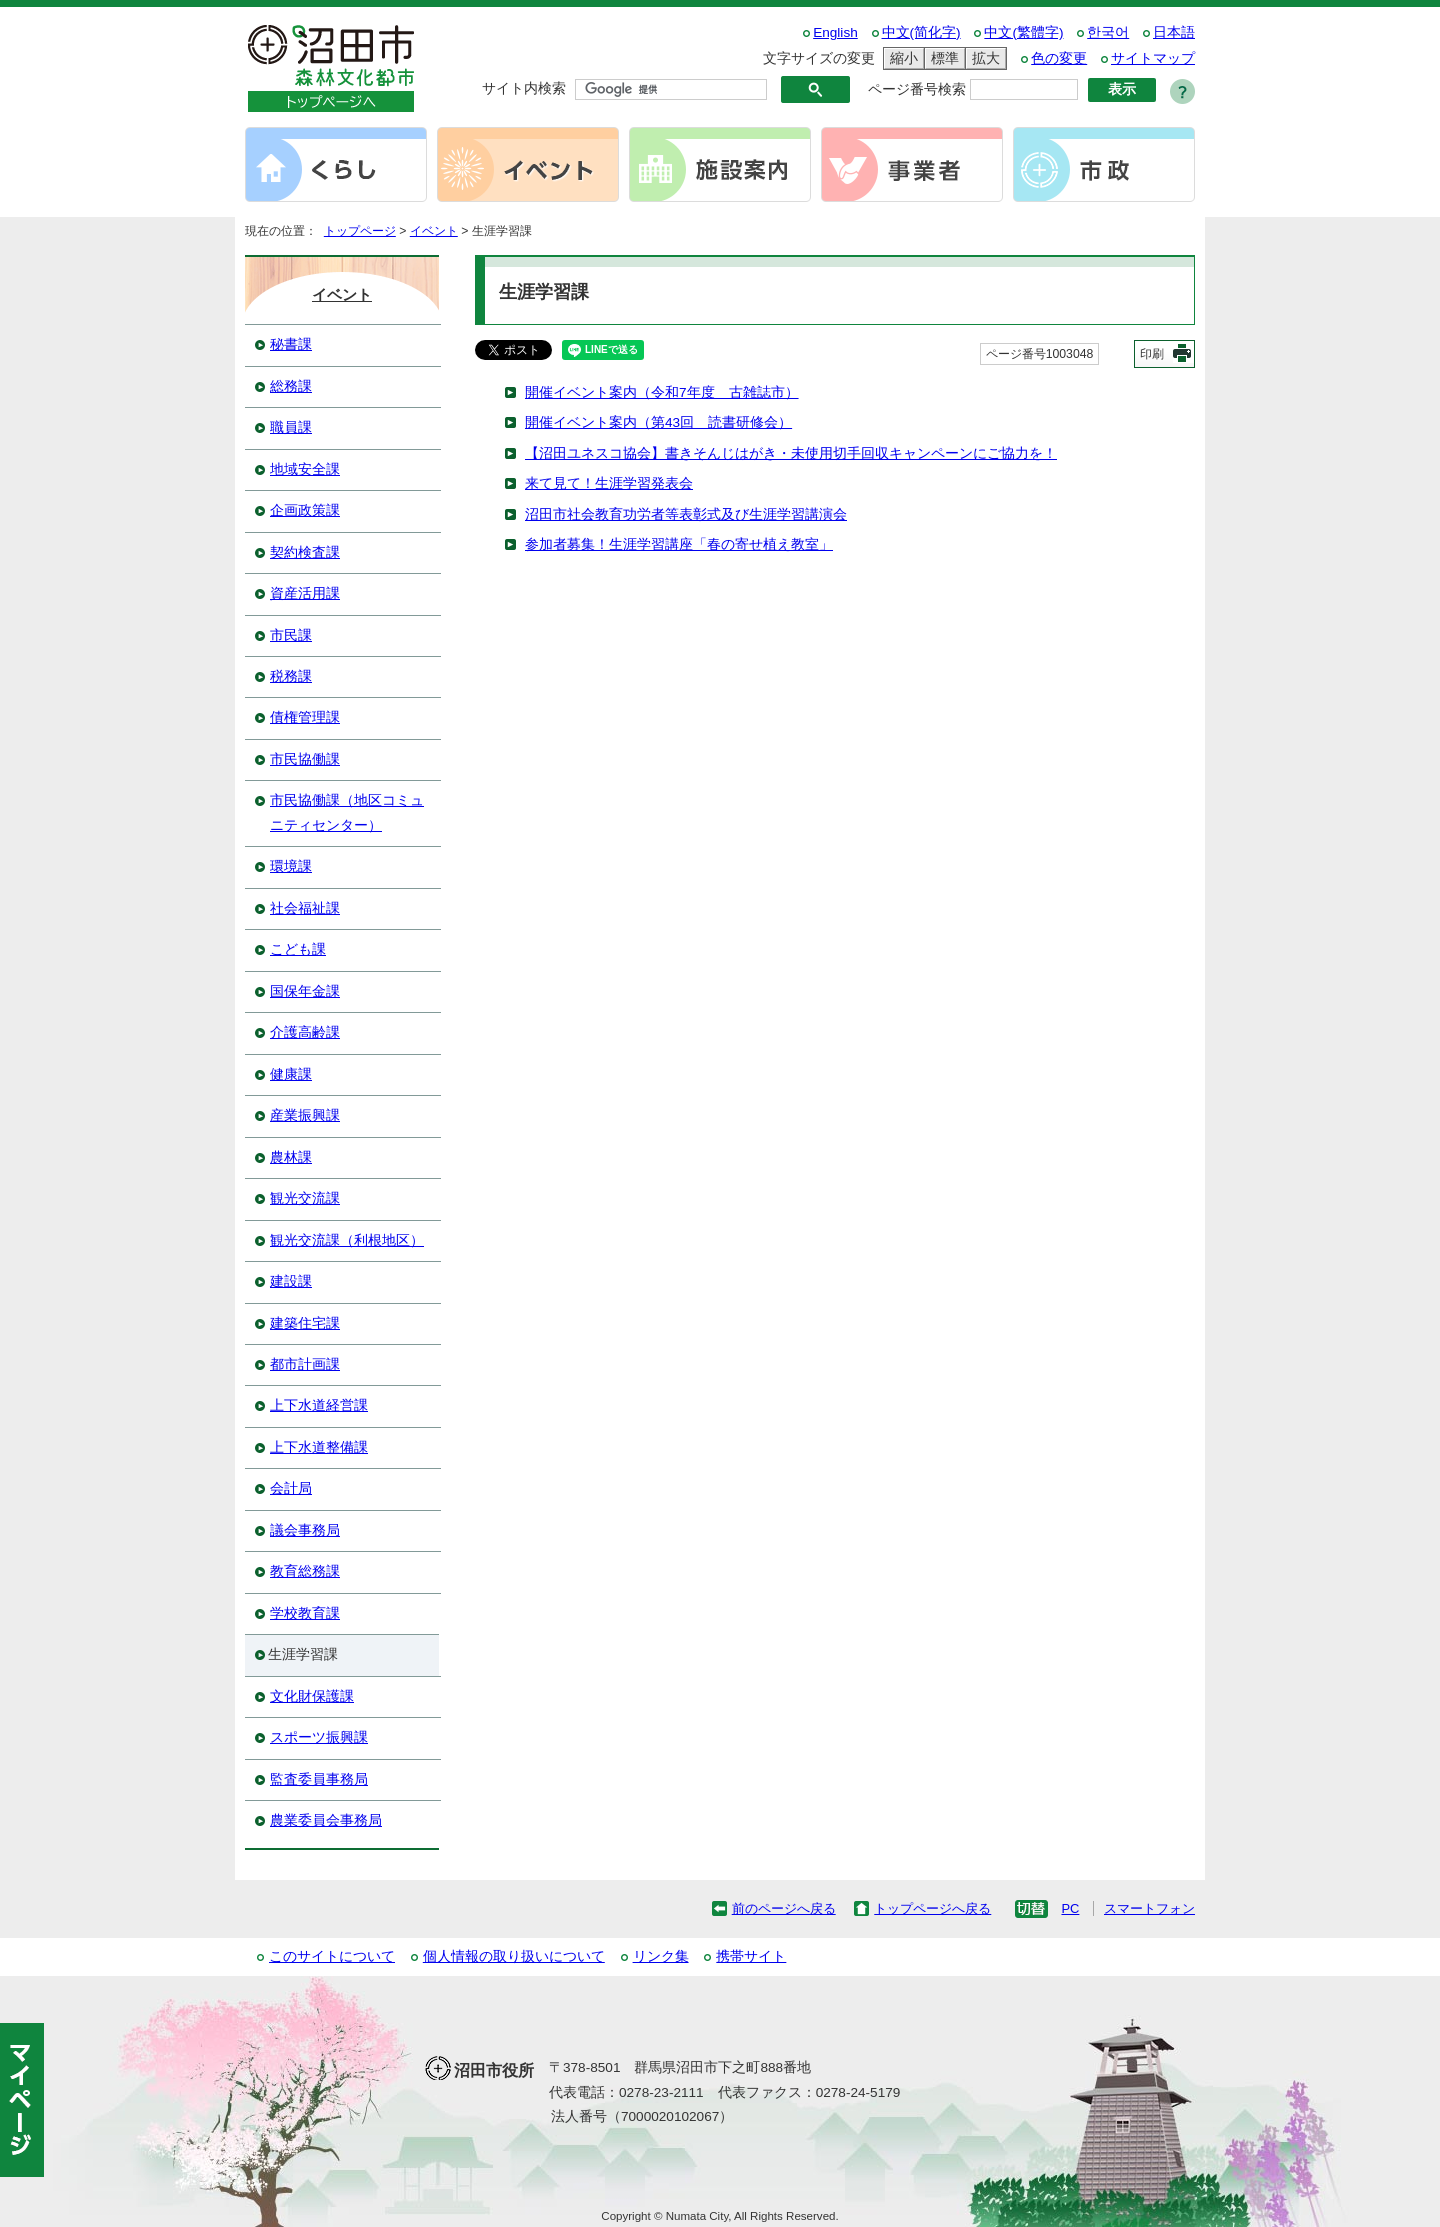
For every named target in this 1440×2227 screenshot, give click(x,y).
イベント (434, 231)
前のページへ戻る (784, 1908)
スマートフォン (1149, 1908)
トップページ (360, 231)
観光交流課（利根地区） (347, 1240)
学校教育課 (305, 1613)
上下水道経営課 (319, 1405)
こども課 (298, 949)
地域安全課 (305, 469)
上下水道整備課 (319, 1447)
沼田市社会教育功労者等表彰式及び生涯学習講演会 (686, 514)
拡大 (983, 58)
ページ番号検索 (917, 89)
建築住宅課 (305, 1323)
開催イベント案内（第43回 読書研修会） (658, 422)
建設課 (291, 1281)
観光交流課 (305, 1198)
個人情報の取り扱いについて (514, 1956)
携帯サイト (751, 1956)
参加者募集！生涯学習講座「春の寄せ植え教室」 (679, 544)
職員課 (291, 427)
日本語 (1174, 32)
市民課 (291, 635)
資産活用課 (305, 593)
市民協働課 (305, 759)
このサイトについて (332, 1956)
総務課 (291, 386)
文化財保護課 (312, 1696)
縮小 (901, 58)
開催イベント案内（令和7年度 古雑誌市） (662, 392)
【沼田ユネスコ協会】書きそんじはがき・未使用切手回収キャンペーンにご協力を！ (791, 453)
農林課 (291, 1157)
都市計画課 (305, 1364)
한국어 (1108, 32)
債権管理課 (305, 717)
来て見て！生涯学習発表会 (609, 483)
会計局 (291, 1488)
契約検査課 (305, 552)
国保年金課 (305, 991)
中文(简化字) (921, 32)
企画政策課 (305, 510)
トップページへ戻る (932, 1908)
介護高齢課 (305, 1032)
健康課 (291, 1074)
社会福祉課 (305, 908)
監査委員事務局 (319, 1779)
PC (1070, 1908)
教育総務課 (305, 1571)
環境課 (291, 866)
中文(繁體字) (1023, 32)
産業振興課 (305, 1115)
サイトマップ (1153, 58)
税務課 (291, 676)
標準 (942, 58)
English (835, 32)
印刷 (1152, 354)
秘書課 (291, 344)
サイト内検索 (524, 88)
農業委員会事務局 (326, 1820)
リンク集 (661, 1956)
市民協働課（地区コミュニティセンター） (347, 812)
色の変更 (1059, 58)
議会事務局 (305, 1530)
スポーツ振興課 (319, 1737)
